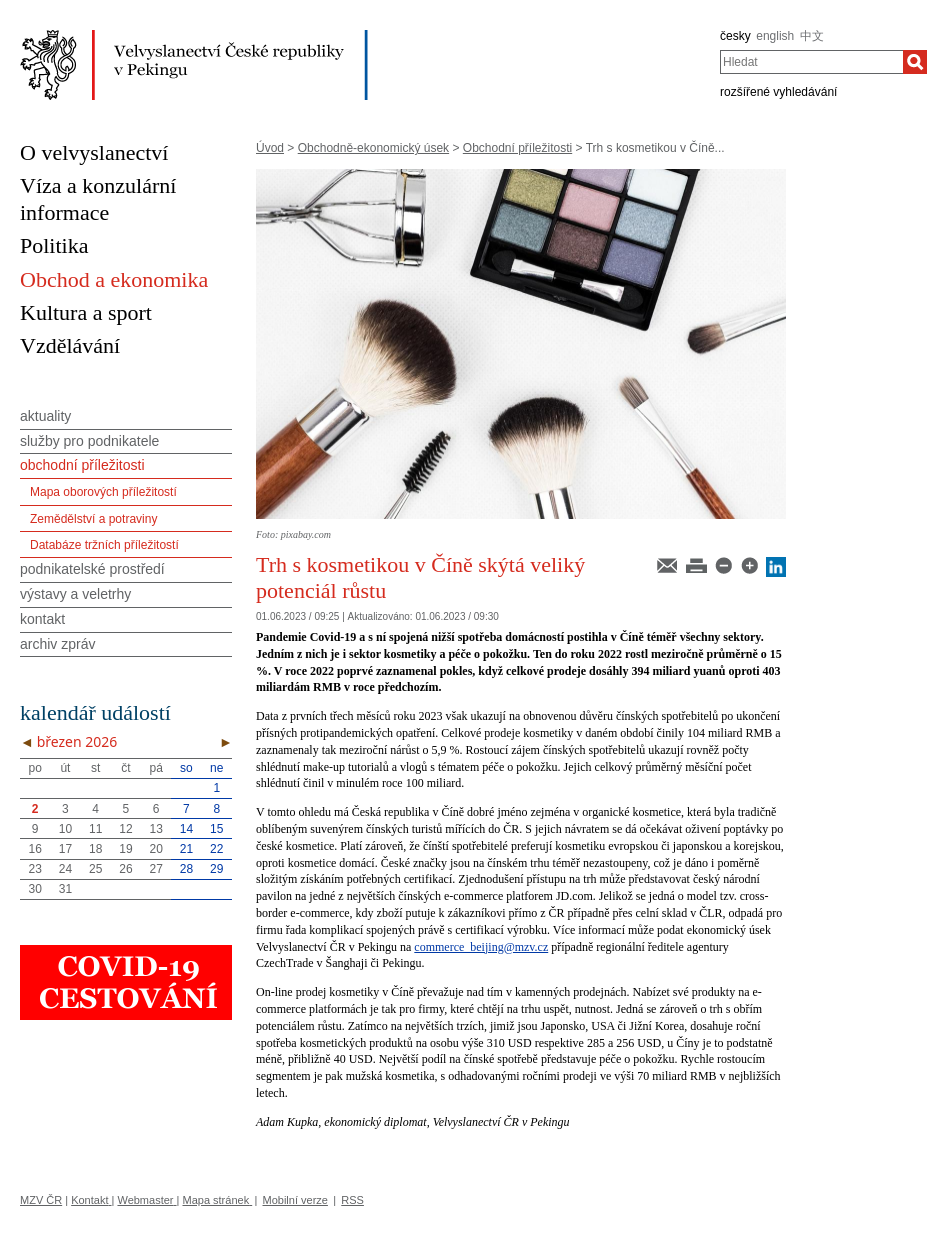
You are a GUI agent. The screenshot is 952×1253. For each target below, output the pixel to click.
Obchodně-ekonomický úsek (373, 148)
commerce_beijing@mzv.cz (481, 947)
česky (735, 36)
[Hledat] (915, 62)
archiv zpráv (57, 644)
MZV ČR (41, 1200)
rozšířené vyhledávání (778, 92)
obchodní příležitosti (82, 465)
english (775, 36)
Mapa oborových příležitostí (103, 492)
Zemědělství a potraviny (93, 519)
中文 (812, 36)
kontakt (42, 619)
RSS (352, 1200)
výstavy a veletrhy (75, 594)
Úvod (270, 148)
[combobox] (811, 62)
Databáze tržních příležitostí (104, 545)
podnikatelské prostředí (92, 569)
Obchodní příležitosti (517, 148)
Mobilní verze (295, 1200)
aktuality (45, 416)
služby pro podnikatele (89, 441)
